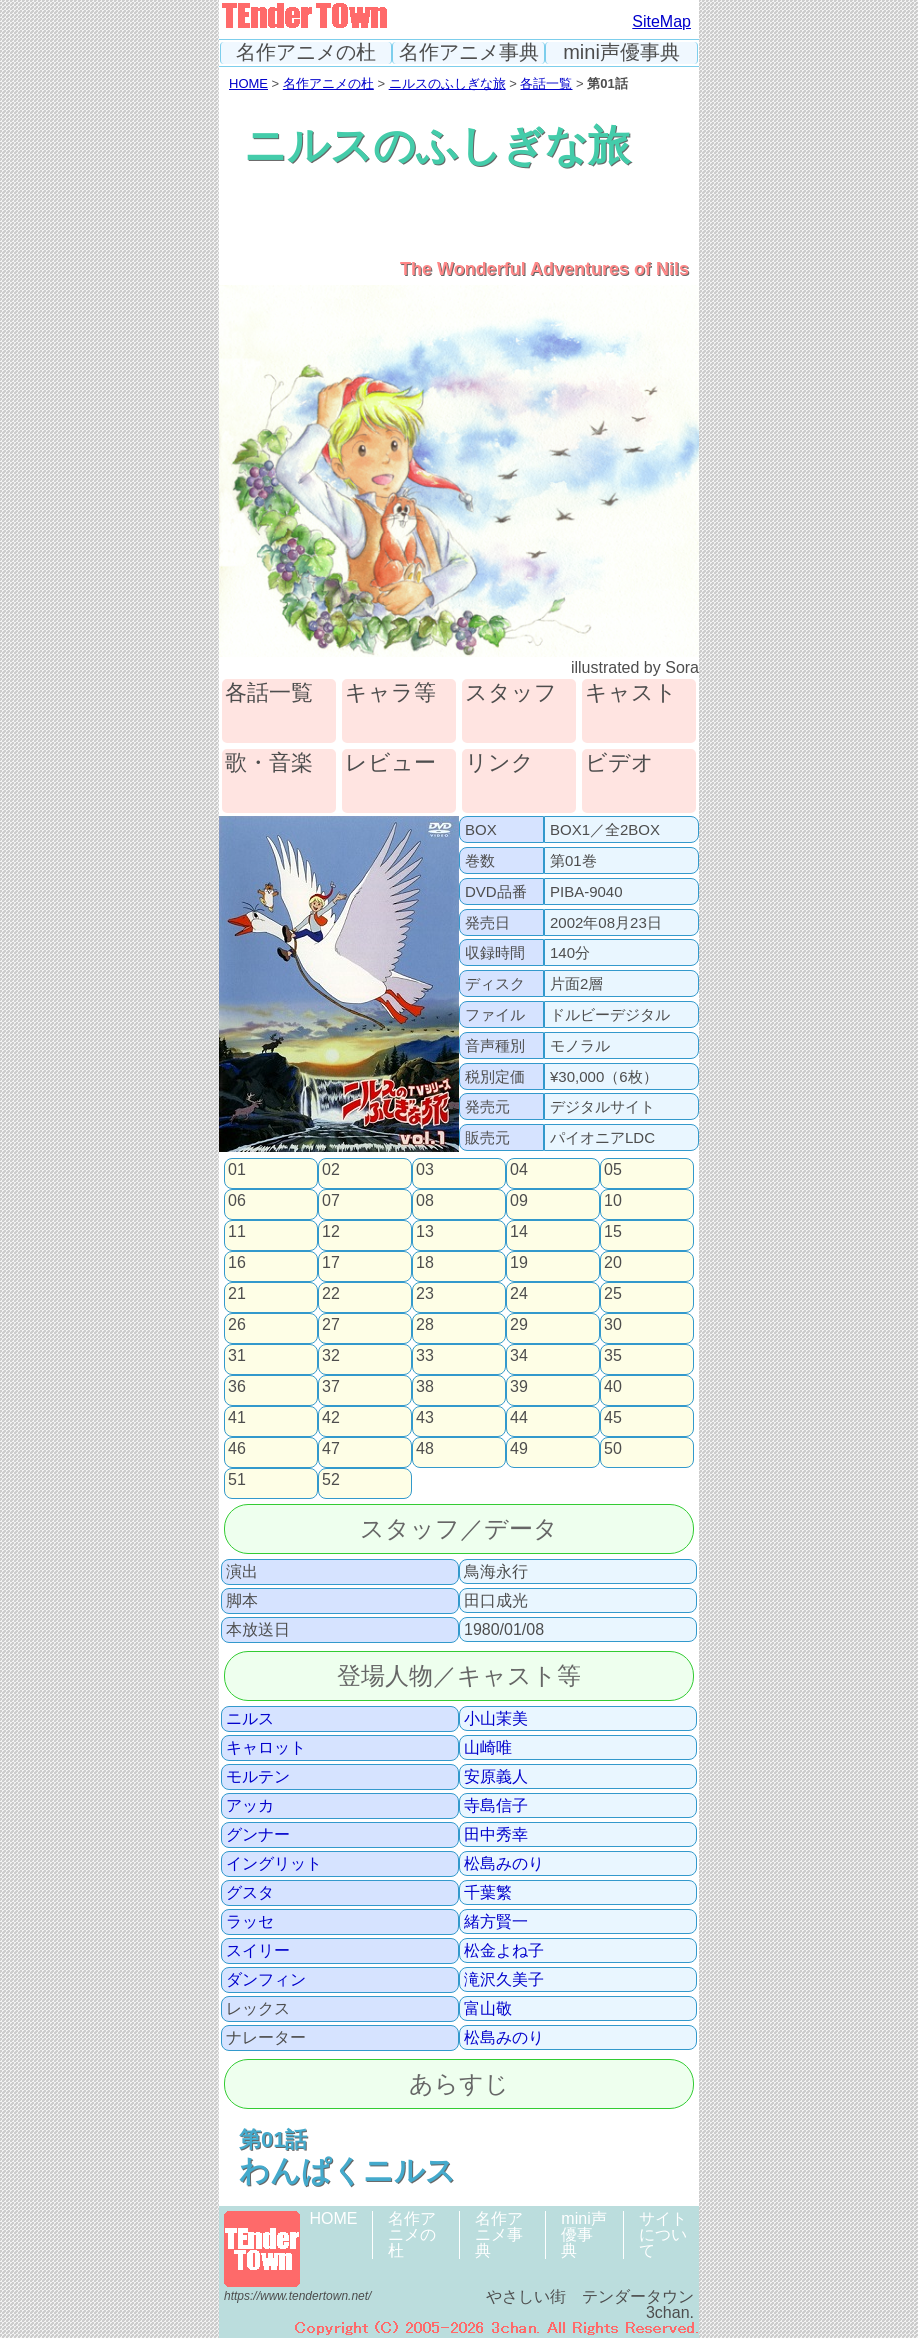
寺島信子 (496, 1806)
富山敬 (488, 2009)
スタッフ (511, 693)
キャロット (266, 1748)
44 (519, 1418)
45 (613, 1418)
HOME (248, 83)
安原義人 (496, 1777)
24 (519, 1294)
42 (331, 1418)
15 (613, 1232)
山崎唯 (488, 1748)
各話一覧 (546, 83)
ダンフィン (266, 1980)
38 (425, 1387)
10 (613, 1201)
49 (519, 1449)
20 (613, 1263)
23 (425, 1294)
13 (425, 1232)
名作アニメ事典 (469, 52)
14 (519, 1232)
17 (331, 1263)
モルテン (258, 1777)
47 (331, 1449)
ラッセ (250, 1922)
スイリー (258, 1951)
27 (331, 1325)
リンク (499, 763)
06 (237, 1201)
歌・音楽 (269, 763)
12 (331, 1232)
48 (425, 1449)
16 (237, 1263)
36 (237, 1387)
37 (331, 1387)
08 (425, 1201)
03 (425, 1170)
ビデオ (619, 763)
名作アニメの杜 (306, 52)
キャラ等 (390, 693)
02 (331, 1170)
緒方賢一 (496, 1922)
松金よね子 (504, 1951)
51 (237, 1480)
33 (425, 1356)
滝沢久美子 (504, 1980)
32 (331, 1356)
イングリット (274, 1864)
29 (519, 1325)
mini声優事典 (621, 52)
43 (425, 1418)
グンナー (258, 1835)
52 (331, 1480)
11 (237, 1232)
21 (237, 1294)
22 (331, 1294)
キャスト (631, 693)
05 (613, 1170)
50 (613, 1449)
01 (237, 1170)
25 (613, 1294)
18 (425, 1263)
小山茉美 (496, 1719)
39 (519, 1387)
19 (519, 1263)
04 (519, 1170)
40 (613, 1387)
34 (519, 1356)
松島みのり (504, 1864)
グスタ (250, 1893)
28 (425, 1325)
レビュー (390, 763)
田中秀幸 (496, 1835)
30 (613, 1325)
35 (613, 1356)
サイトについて (663, 2234)
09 (519, 1201)
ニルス (250, 1719)
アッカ (250, 1806)
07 (331, 1201)
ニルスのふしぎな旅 (447, 83)
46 (237, 1449)
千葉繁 (488, 1893)
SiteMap (661, 21)
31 (237, 1356)
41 (237, 1418)
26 (237, 1325)
